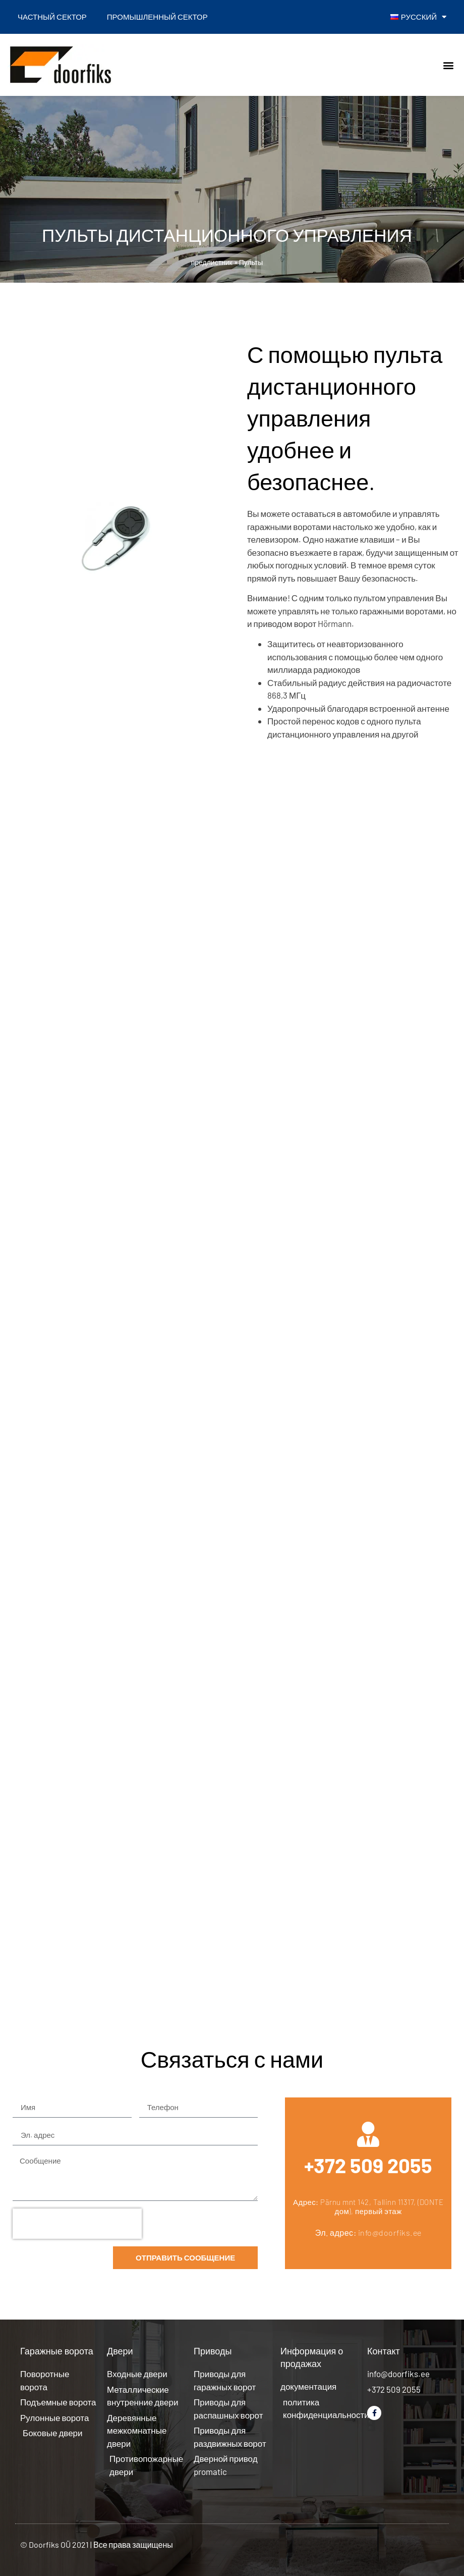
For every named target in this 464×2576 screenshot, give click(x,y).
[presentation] (77, 2224)
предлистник (212, 262)
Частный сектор (52, 16)
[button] (448, 65)
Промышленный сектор (157, 16)
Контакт (383, 2350)
